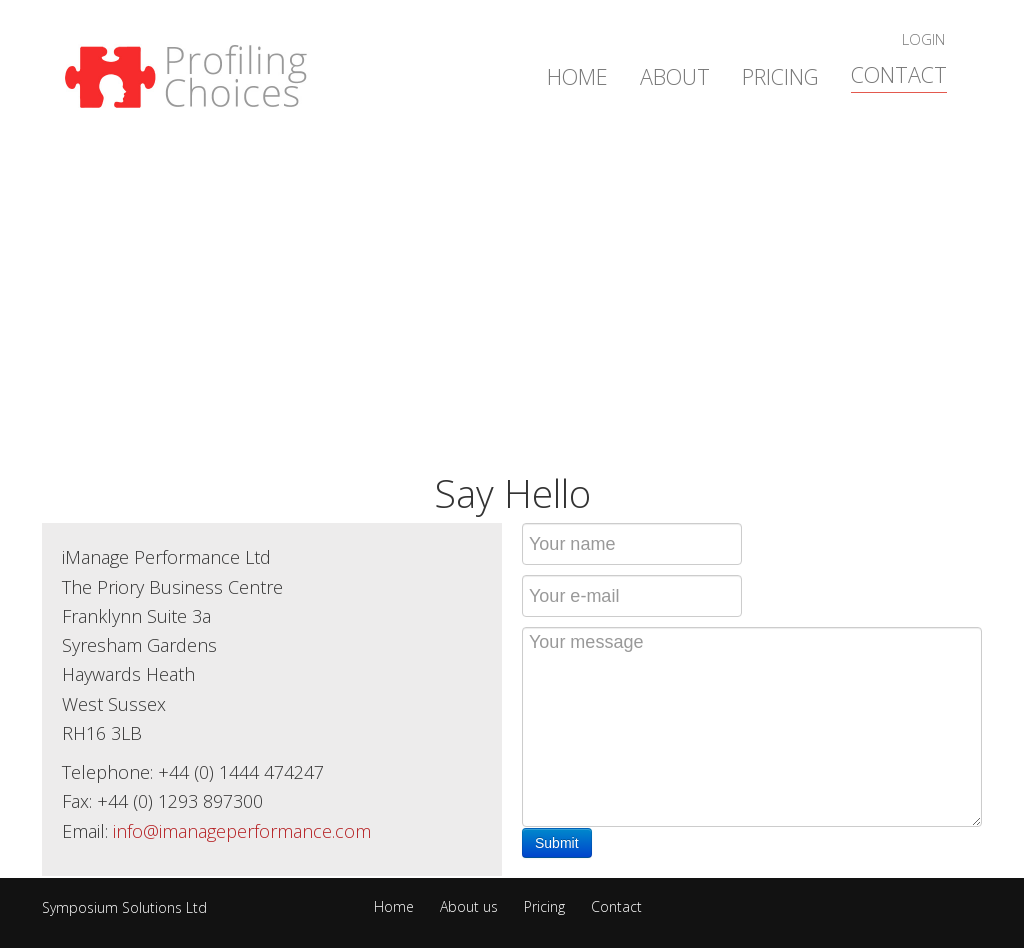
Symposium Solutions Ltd (124, 907)
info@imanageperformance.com (242, 831)
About (675, 76)
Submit (557, 843)
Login (923, 39)
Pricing (780, 76)
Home (577, 76)
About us (469, 908)
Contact (899, 74)
